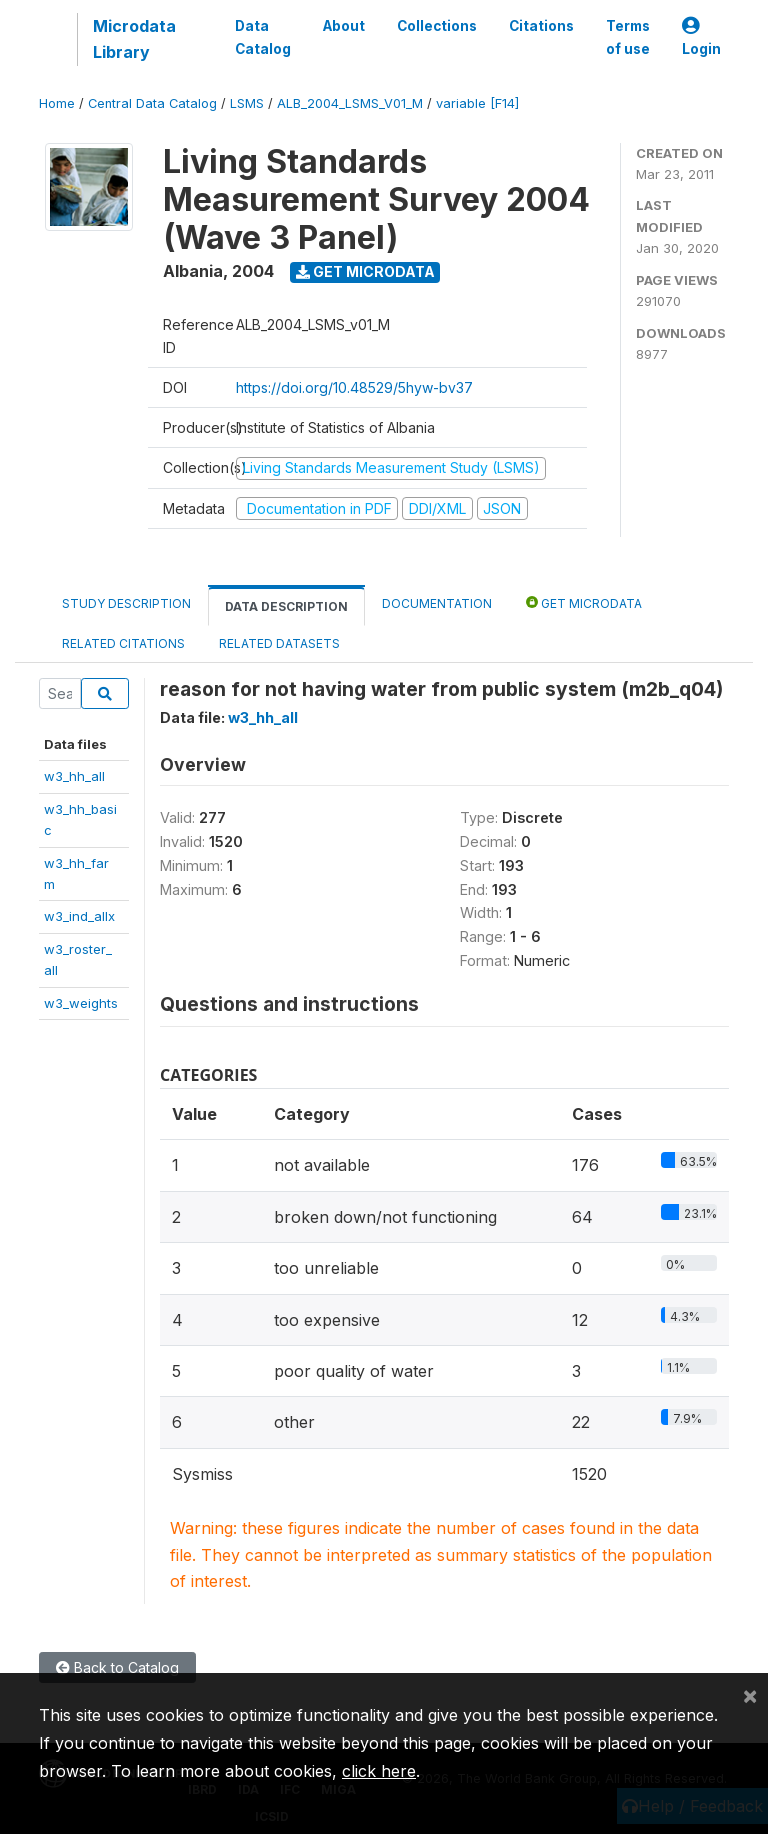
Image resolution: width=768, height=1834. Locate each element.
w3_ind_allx (79, 916)
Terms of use (628, 37)
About (344, 26)
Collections (437, 26)
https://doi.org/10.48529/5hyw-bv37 (354, 387)
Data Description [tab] (286, 606)
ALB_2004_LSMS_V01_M (350, 103)
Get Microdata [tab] (584, 602)
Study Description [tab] (126, 603)
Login (701, 37)
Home (57, 103)
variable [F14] (477, 103)
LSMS (247, 103)
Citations (541, 26)
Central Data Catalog (152, 103)
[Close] (750, 1695)
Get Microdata (365, 271)
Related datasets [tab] (279, 643)
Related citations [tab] (123, 643)
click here (379, 1771)
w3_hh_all (74, 776)
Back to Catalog (117, 1667)
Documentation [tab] (437, 603)
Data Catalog (263, 37)
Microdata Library (134, 39)
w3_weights (81, 1003)
